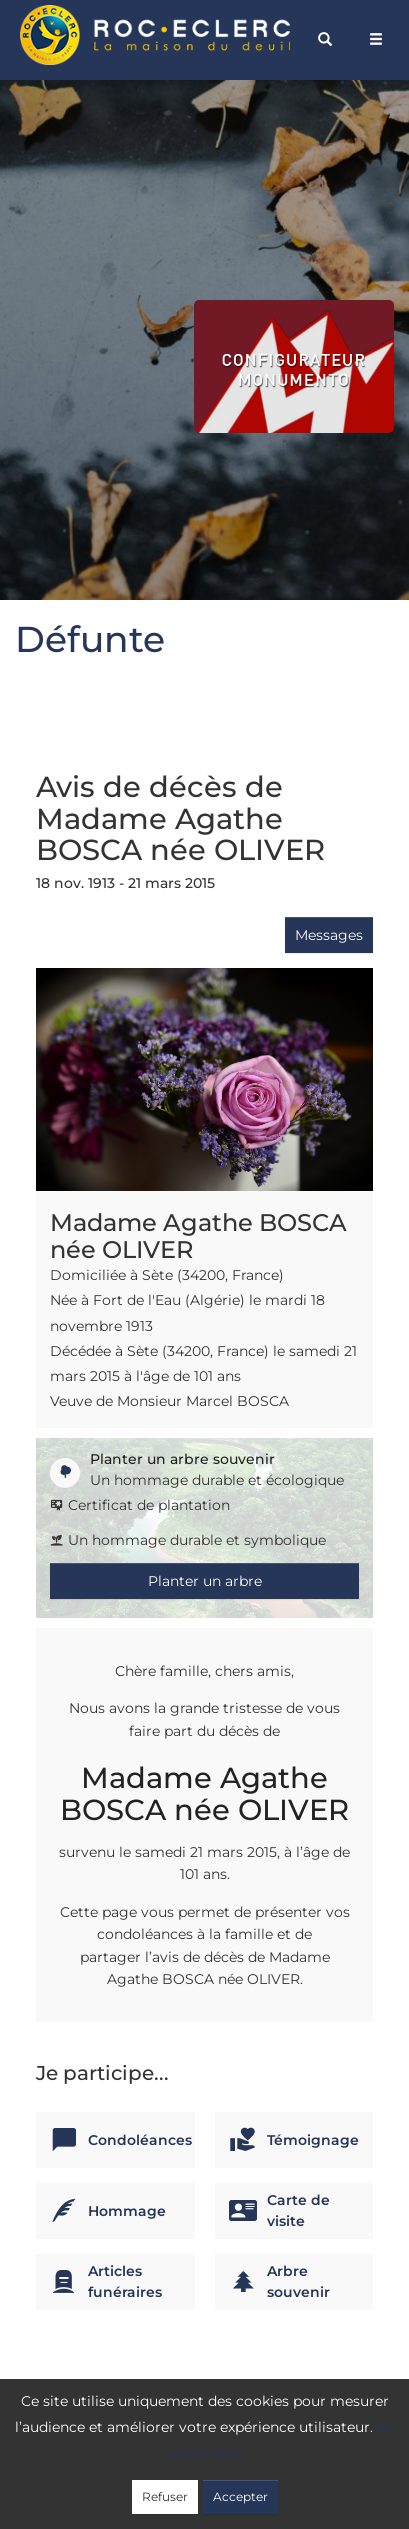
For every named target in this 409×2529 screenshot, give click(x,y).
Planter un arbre (205, 1581)
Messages (329, 935)
